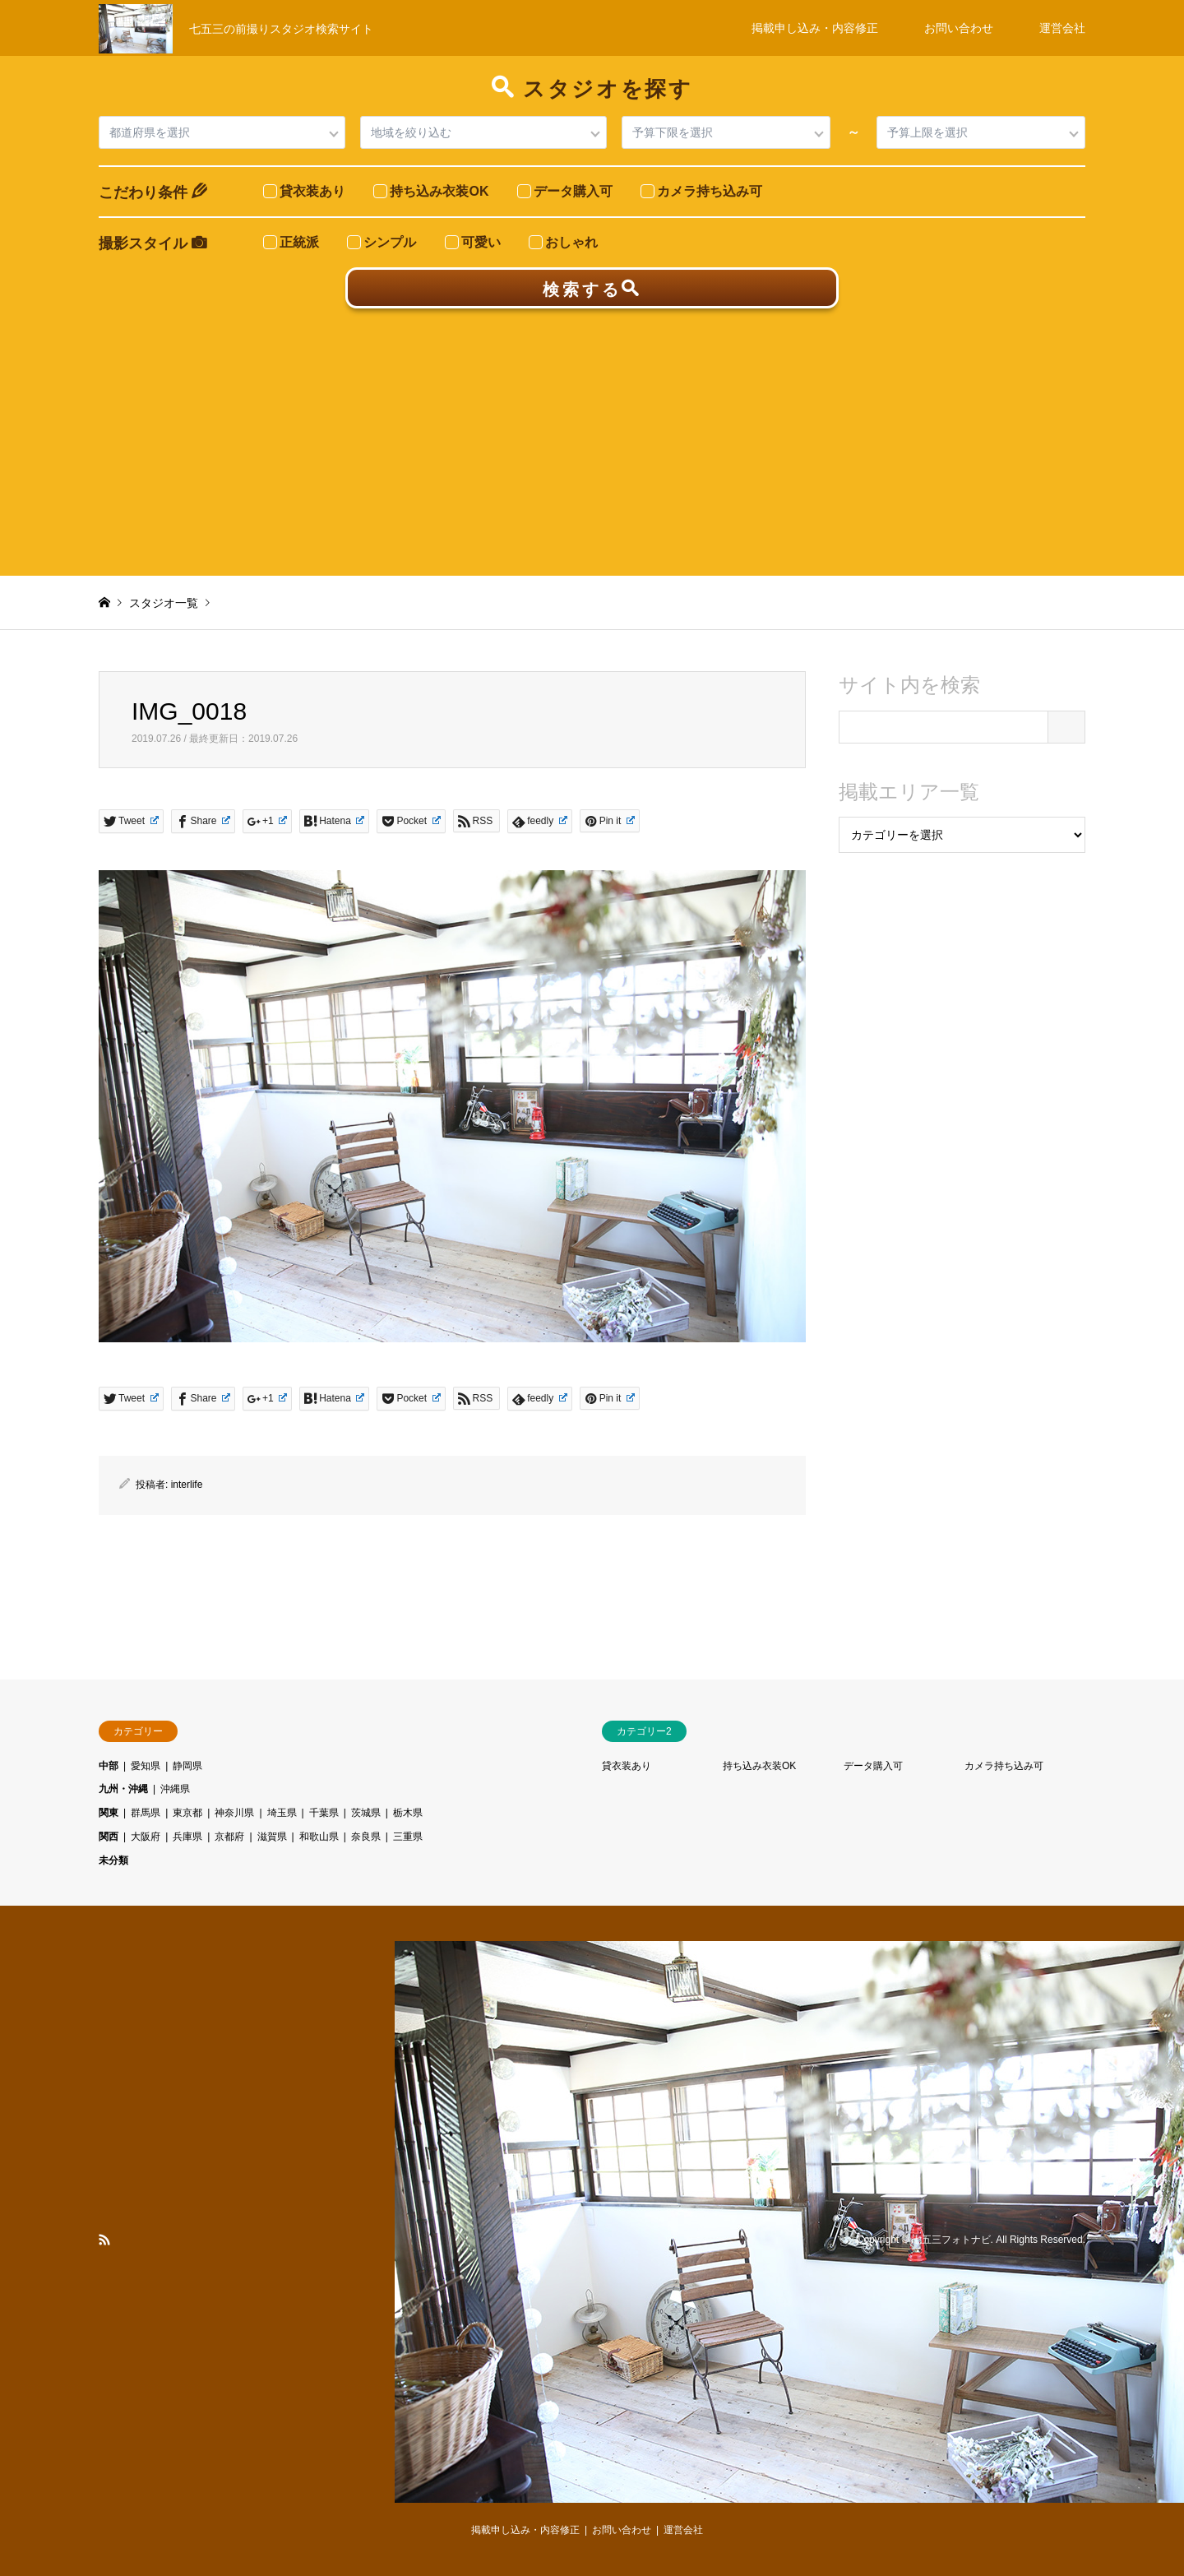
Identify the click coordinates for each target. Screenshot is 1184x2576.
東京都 (187, 1812)
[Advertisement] (592, 432)
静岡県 (187, 1766)
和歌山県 (319, 1836)
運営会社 (1062, 28)
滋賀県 (272, 1836)
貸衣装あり (626, 1766)
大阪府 (145, 1836)
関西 (108, 1836)
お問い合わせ (958, 28)
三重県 (408, 1836)
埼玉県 (282, 1812)
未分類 (113, 1860)
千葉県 (324, 1812)
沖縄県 (175, 1789)
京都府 (229, 1836)
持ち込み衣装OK (759, 1766)
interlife (187, 1484)
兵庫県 (187, 1836)
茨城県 (366, 1812)
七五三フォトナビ (951, 2240)
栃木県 (408, 1812)
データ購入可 (873, 1766)
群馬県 (145, 1812)
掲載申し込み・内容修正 (815, 28)
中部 (108, 1766)
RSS (104, 2239)
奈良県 (366, 1836)
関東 (108, 1812)
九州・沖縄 (123, 1789)
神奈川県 (234, 1812)
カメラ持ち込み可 (1003, 1766)
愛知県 (145, 1766)
